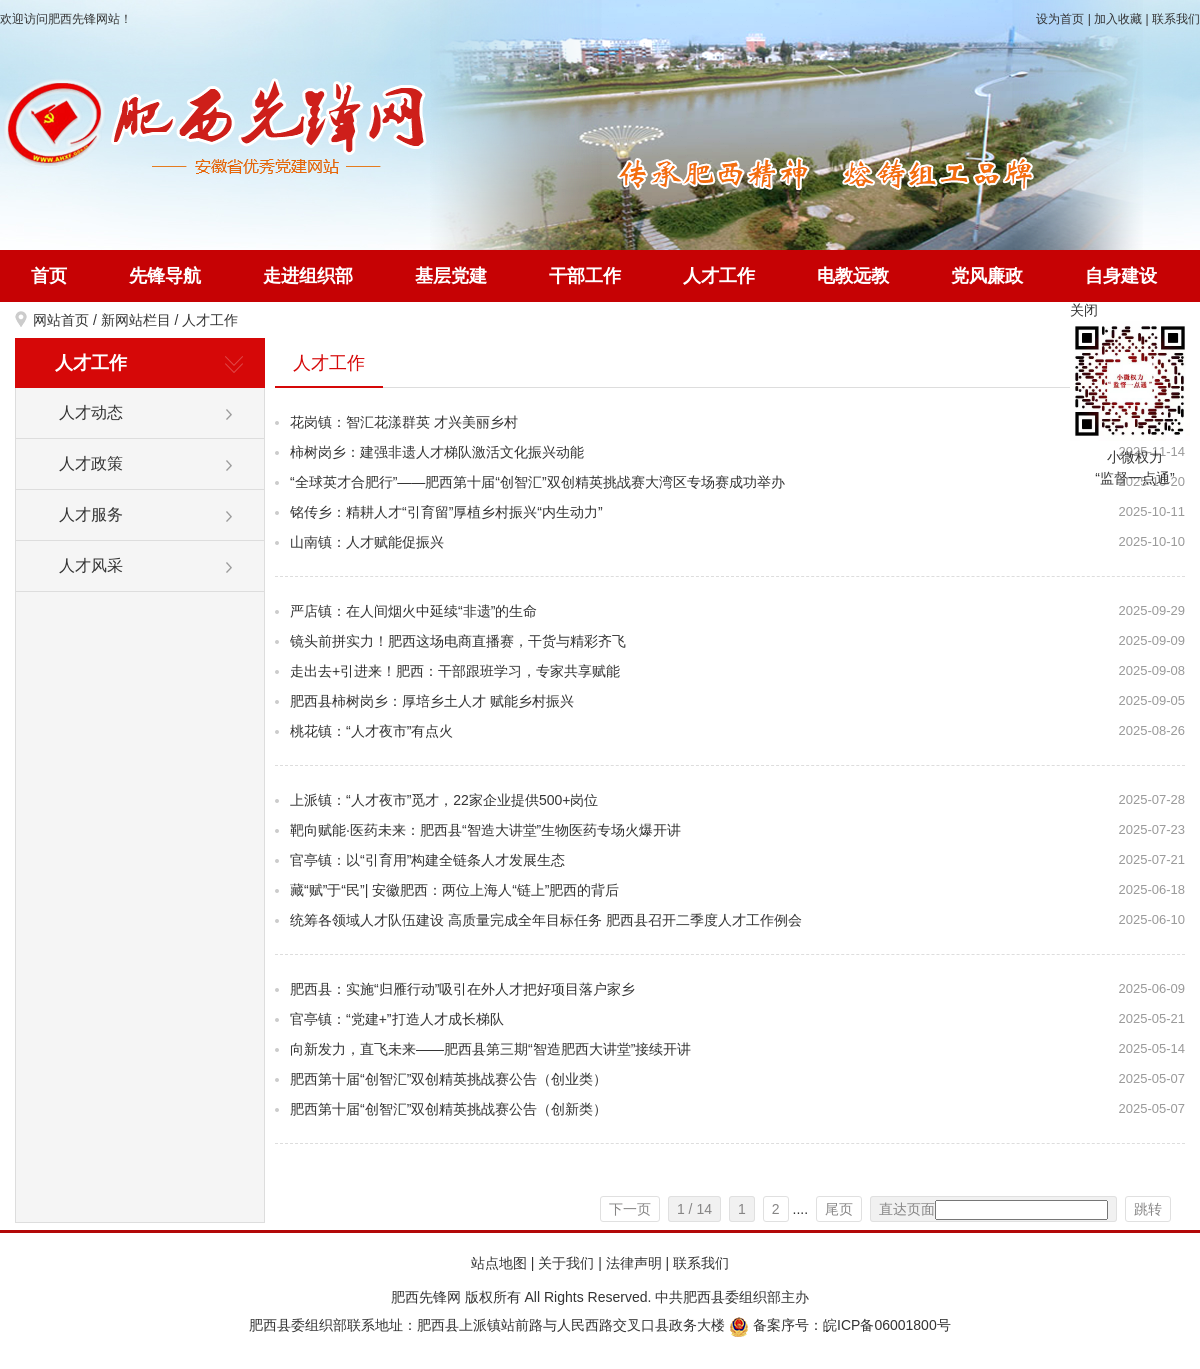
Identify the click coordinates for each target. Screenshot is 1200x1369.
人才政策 (91, 463)
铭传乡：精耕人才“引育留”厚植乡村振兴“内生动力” (446, 512)
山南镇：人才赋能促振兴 (367, 542)
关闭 (1084, 310)
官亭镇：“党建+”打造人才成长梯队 (397, 1019)
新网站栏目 (136, 320)
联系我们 (1176, 19)
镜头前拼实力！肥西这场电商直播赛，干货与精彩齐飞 (458, 641)
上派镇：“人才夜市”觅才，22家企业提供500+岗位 (444, 800)
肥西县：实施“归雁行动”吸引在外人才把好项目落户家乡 (462, 989)
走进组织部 (308, 276)
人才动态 (91, 412)
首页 (49, 276)
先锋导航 (165, 276)
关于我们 (566, 1263)
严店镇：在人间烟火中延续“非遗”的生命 (413, 611)
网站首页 (61, 320)
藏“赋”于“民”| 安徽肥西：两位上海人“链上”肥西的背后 (455, 890)
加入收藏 (1118, 19)
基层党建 (451, 276)
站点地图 (499, 1263)
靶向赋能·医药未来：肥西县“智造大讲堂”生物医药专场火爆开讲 (485, 830)
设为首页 (1060, 19)
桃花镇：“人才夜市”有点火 (371, 731)
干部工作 (585, 276)
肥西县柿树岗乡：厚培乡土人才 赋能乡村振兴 (432, 701)
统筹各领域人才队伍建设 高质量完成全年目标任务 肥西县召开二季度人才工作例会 (546, 920)
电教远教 (853, 276)
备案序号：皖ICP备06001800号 (840, 1325)
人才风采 (91, 565)
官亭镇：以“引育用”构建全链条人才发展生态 (427, 860)
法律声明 (634, 1263)
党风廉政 (987, 276)
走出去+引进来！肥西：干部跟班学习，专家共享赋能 (455, 671)
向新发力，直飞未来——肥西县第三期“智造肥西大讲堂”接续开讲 (490, 1049)
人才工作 (719, 276)
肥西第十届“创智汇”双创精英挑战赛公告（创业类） (448, 1079)
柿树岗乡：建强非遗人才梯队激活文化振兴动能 (437, 452)
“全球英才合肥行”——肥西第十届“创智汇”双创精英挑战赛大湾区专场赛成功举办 (537, 482)
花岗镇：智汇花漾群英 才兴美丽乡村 (404, 422)
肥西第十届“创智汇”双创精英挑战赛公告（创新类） (448, 1109)
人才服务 (91, 514)
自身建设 (1121, 276)
